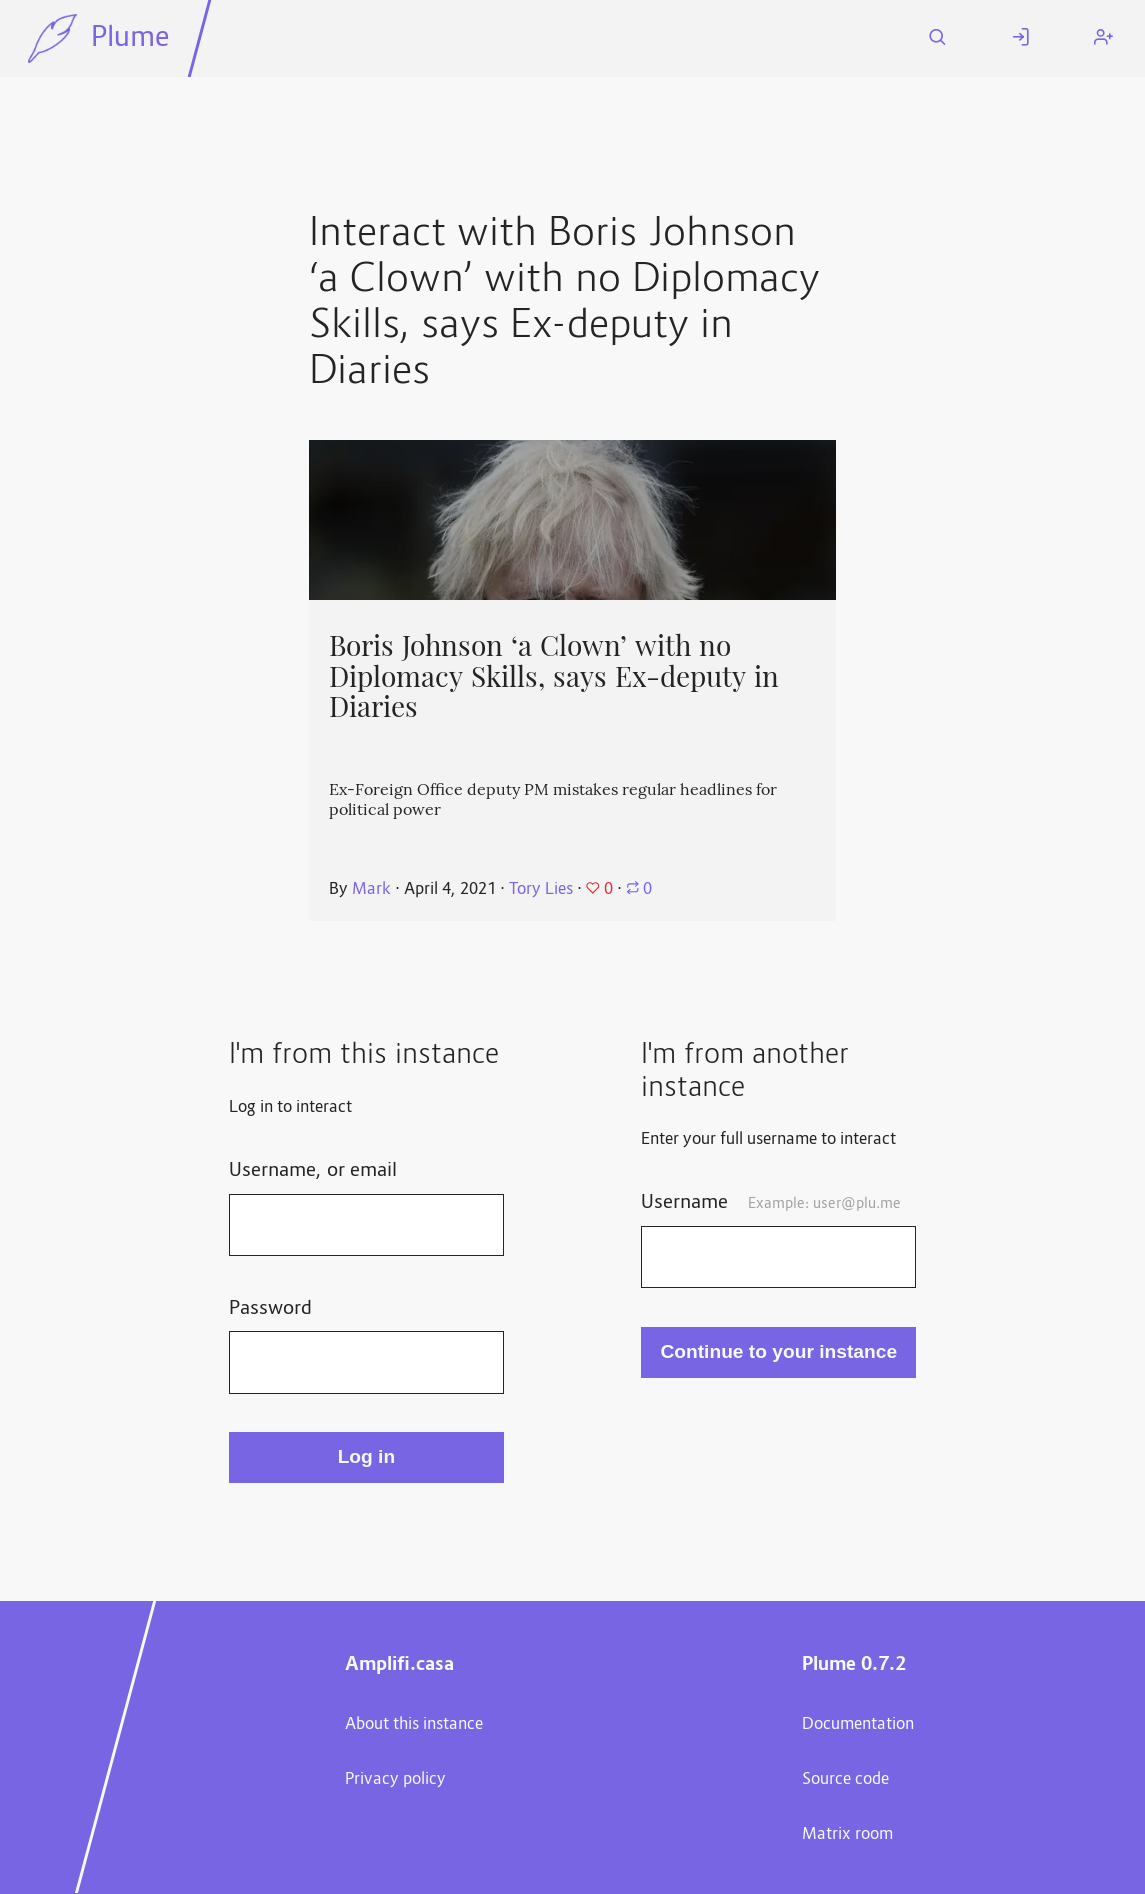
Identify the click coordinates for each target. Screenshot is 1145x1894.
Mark (371, 890)
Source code (845, 1780)
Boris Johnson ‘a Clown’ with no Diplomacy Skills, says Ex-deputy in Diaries (554, 676)
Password (270, 1309)
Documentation (858, 1725)
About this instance (414, 1725)
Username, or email (313, 1171)
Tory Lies (541, 890)
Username (770, 1203)
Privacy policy (395, 1780)
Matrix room (847, 1835)
